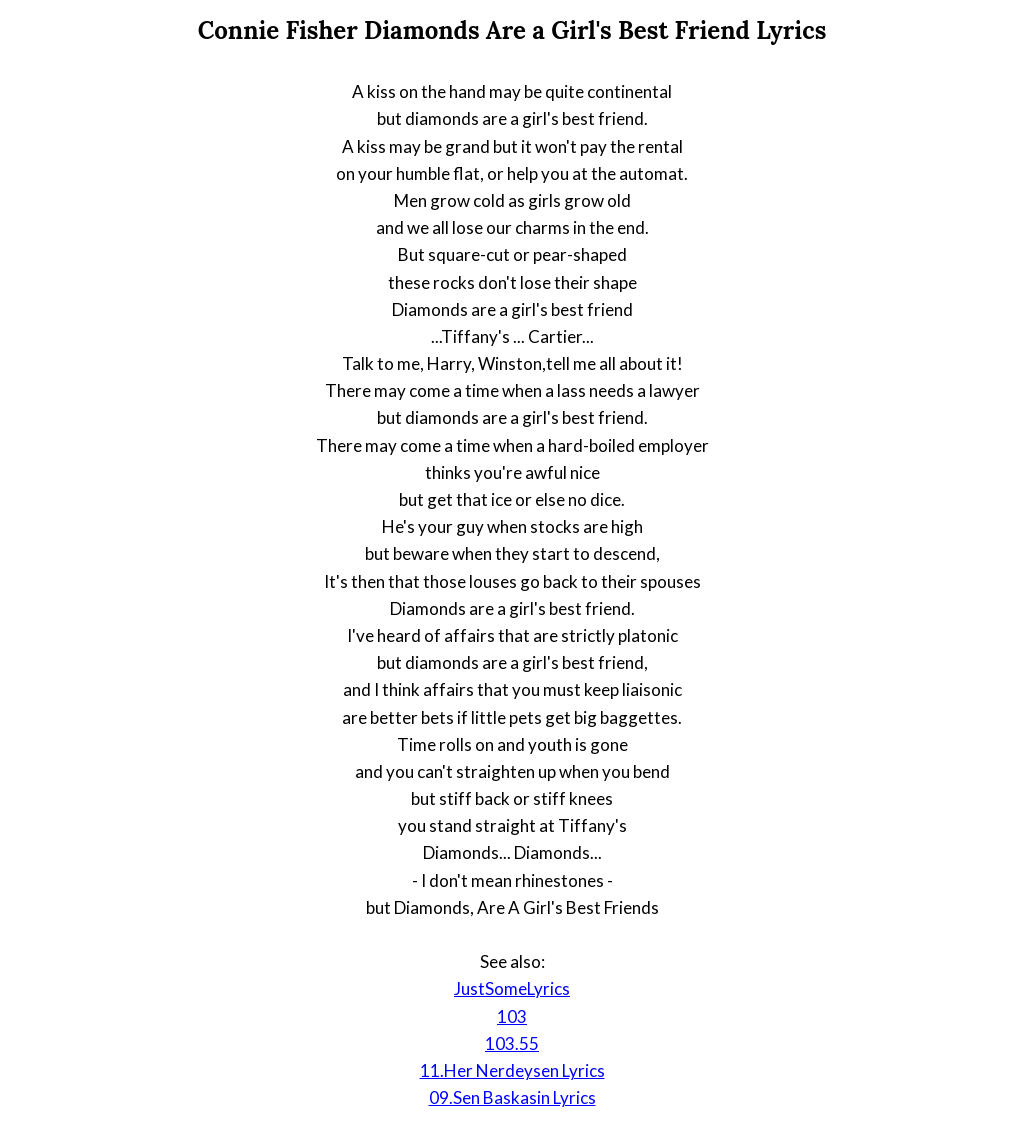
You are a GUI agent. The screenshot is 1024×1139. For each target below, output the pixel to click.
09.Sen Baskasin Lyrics (512, 1097)
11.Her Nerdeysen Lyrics (512, 1070)
